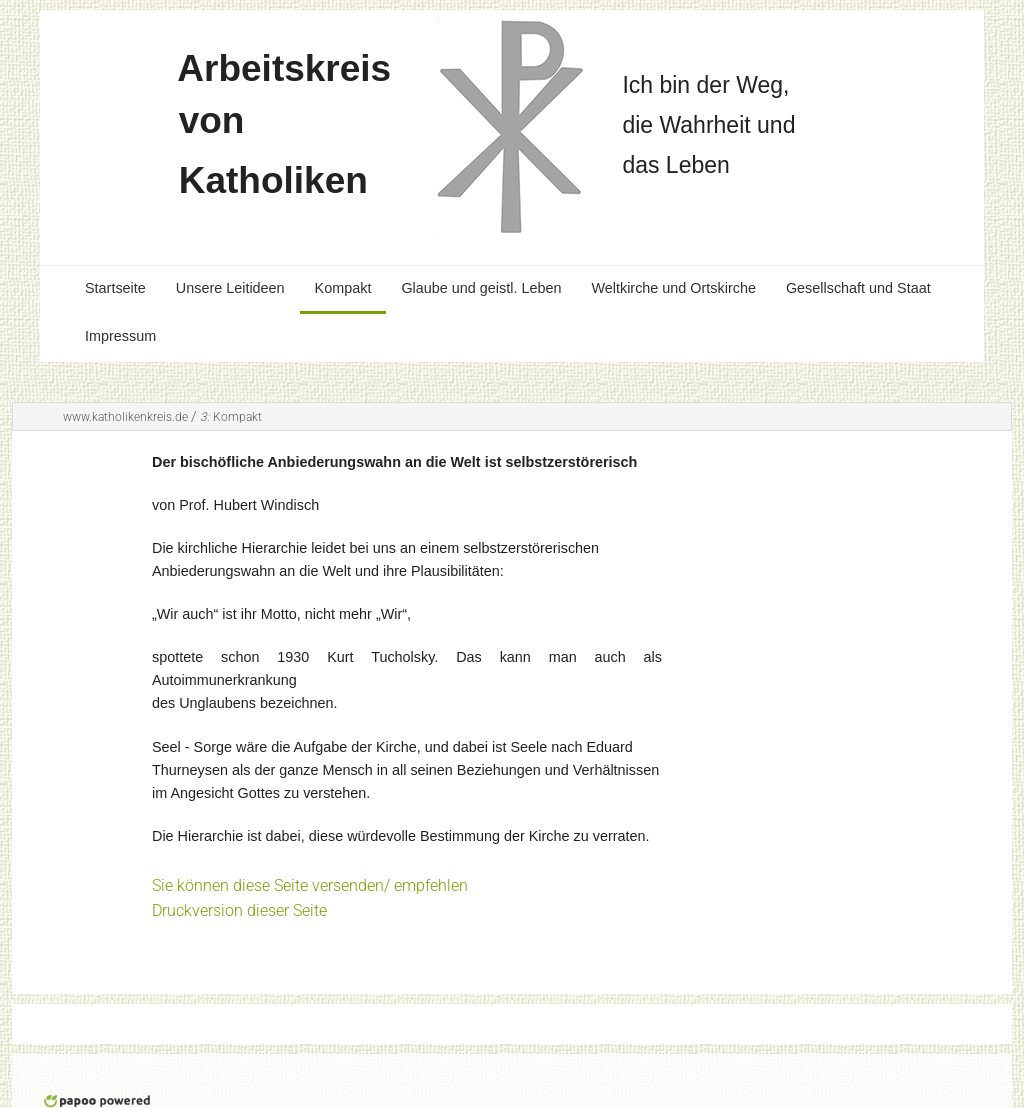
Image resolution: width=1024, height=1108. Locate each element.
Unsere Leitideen (230, 288)
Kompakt (343, 288)
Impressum (120, 336)
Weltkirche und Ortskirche (673, 288)
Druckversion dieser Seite (239, 910)
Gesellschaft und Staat (858, 288)
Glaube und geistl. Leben (481, 288)
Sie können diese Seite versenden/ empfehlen (310, 885)
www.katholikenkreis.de (125, 417)
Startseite (115, 288)
